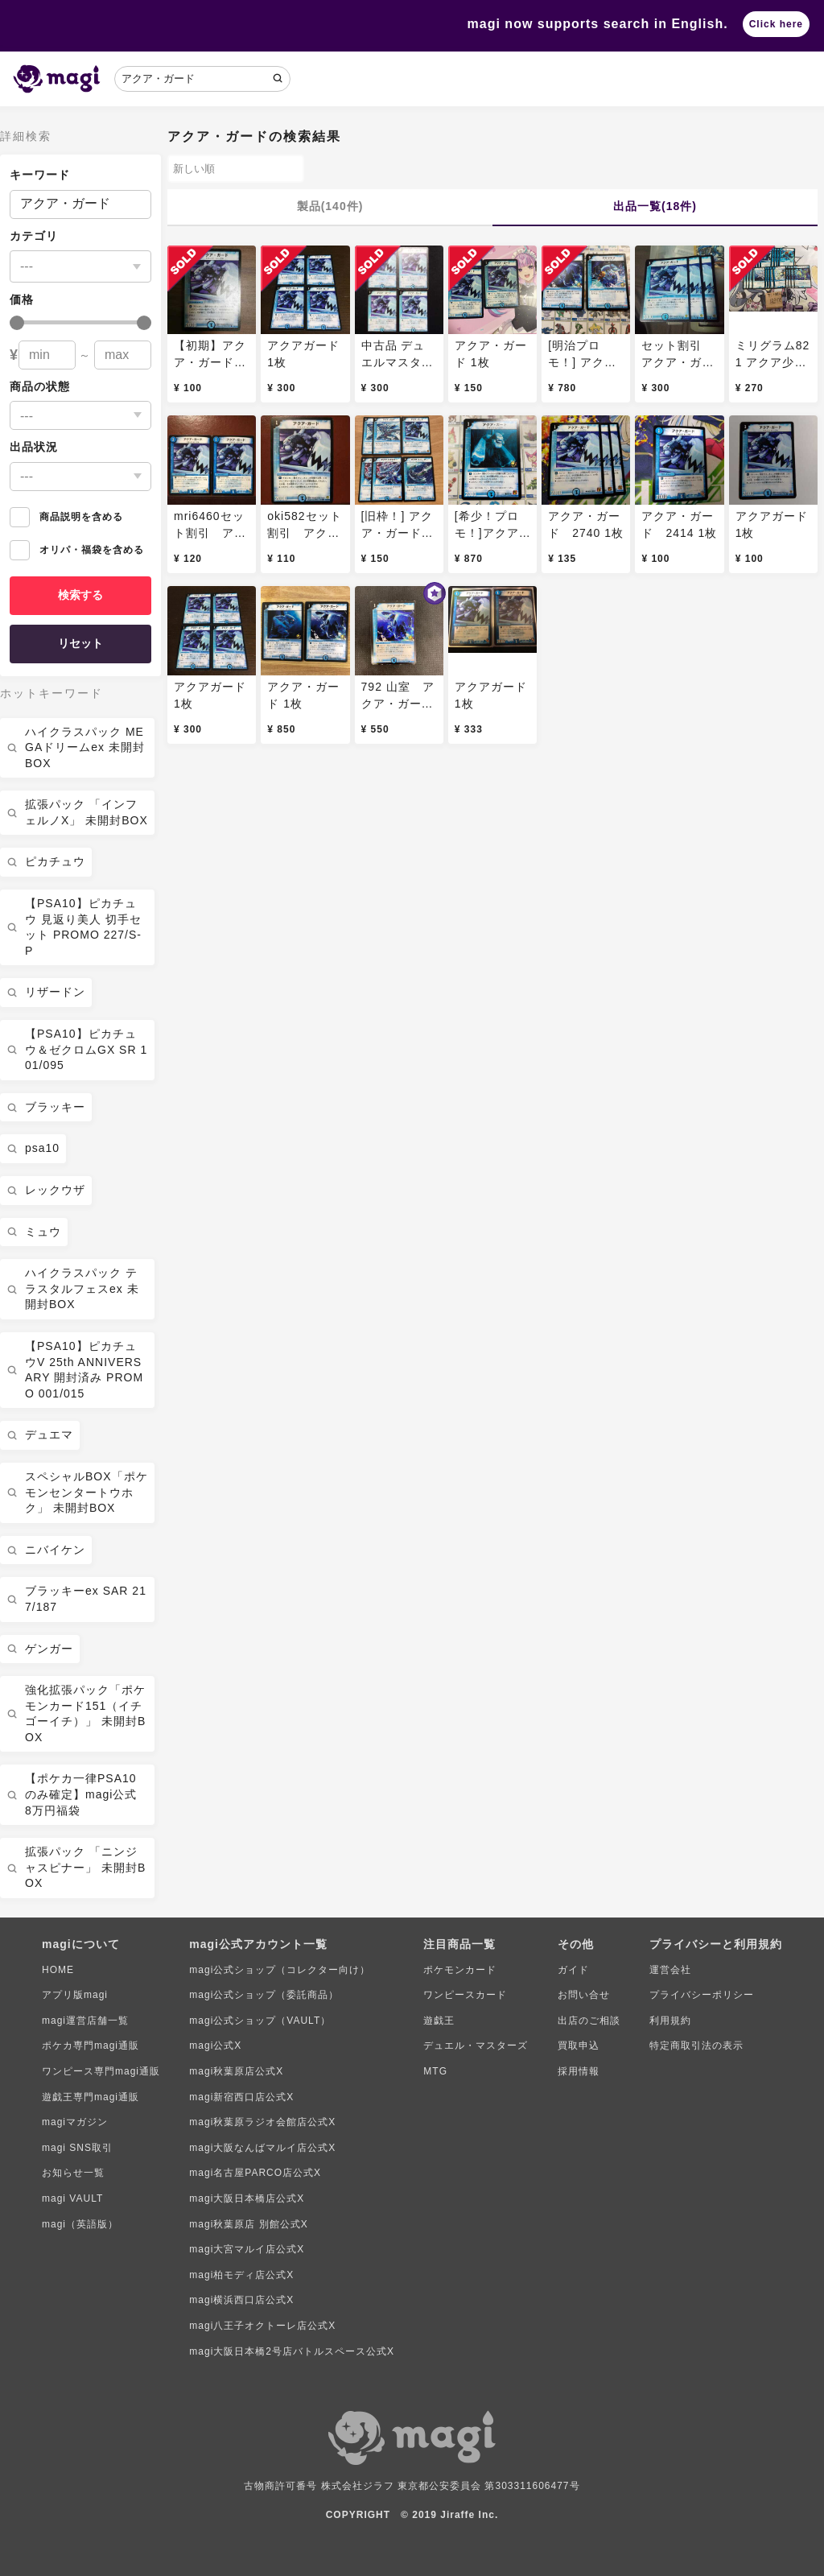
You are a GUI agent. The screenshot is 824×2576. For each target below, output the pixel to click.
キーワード (40, 174)
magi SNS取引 (77, 2147)
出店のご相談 (589, 2020)
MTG (435, 2071)
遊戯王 (439, 2020)
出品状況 (34, 446)
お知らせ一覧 (73, 2172)
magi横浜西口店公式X (241, 2300)
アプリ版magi (75, 1994)
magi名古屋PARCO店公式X (255, 2172)
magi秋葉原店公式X (236, 2071)
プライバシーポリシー (701, 1994)
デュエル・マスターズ (475, 2045)
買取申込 (578, 2045)
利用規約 (670, 2020)
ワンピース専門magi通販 (101, 2071)
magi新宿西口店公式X (241, 2097)
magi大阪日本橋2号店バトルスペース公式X (291, 2351)
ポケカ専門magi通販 (90, 2045)
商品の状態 (40, 386)
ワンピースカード (465, 1994)
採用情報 (578, 2071)
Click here (776, 24)
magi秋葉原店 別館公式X (248, 2224)
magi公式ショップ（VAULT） (260, 2020)
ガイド (573, 1969)
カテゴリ (34, 235)
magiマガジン (75, 2122)
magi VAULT (72, 2198)
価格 (22, 299)
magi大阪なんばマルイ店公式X (262, 2147)
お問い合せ (584, 1994)
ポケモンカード (459, 1969)
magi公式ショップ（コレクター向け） (279, 1969)
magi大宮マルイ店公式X (246, 2249)
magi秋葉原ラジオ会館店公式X (262, 2122)
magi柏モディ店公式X (241, 2275)
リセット (80, 643)
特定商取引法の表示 (696, 2045)
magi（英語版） (80, 2224)
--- (26, 266)
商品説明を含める (66, 517)
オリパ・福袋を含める (77, 550)
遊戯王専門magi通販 (90, 2097)
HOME (58, 1969)
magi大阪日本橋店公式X (246, 2198)
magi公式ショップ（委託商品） (264, 1994)
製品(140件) (330, 206)
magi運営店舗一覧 (85, 2020)
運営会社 (670, 1969)
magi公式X (215, 2045)
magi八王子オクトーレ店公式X (262, 2325)
